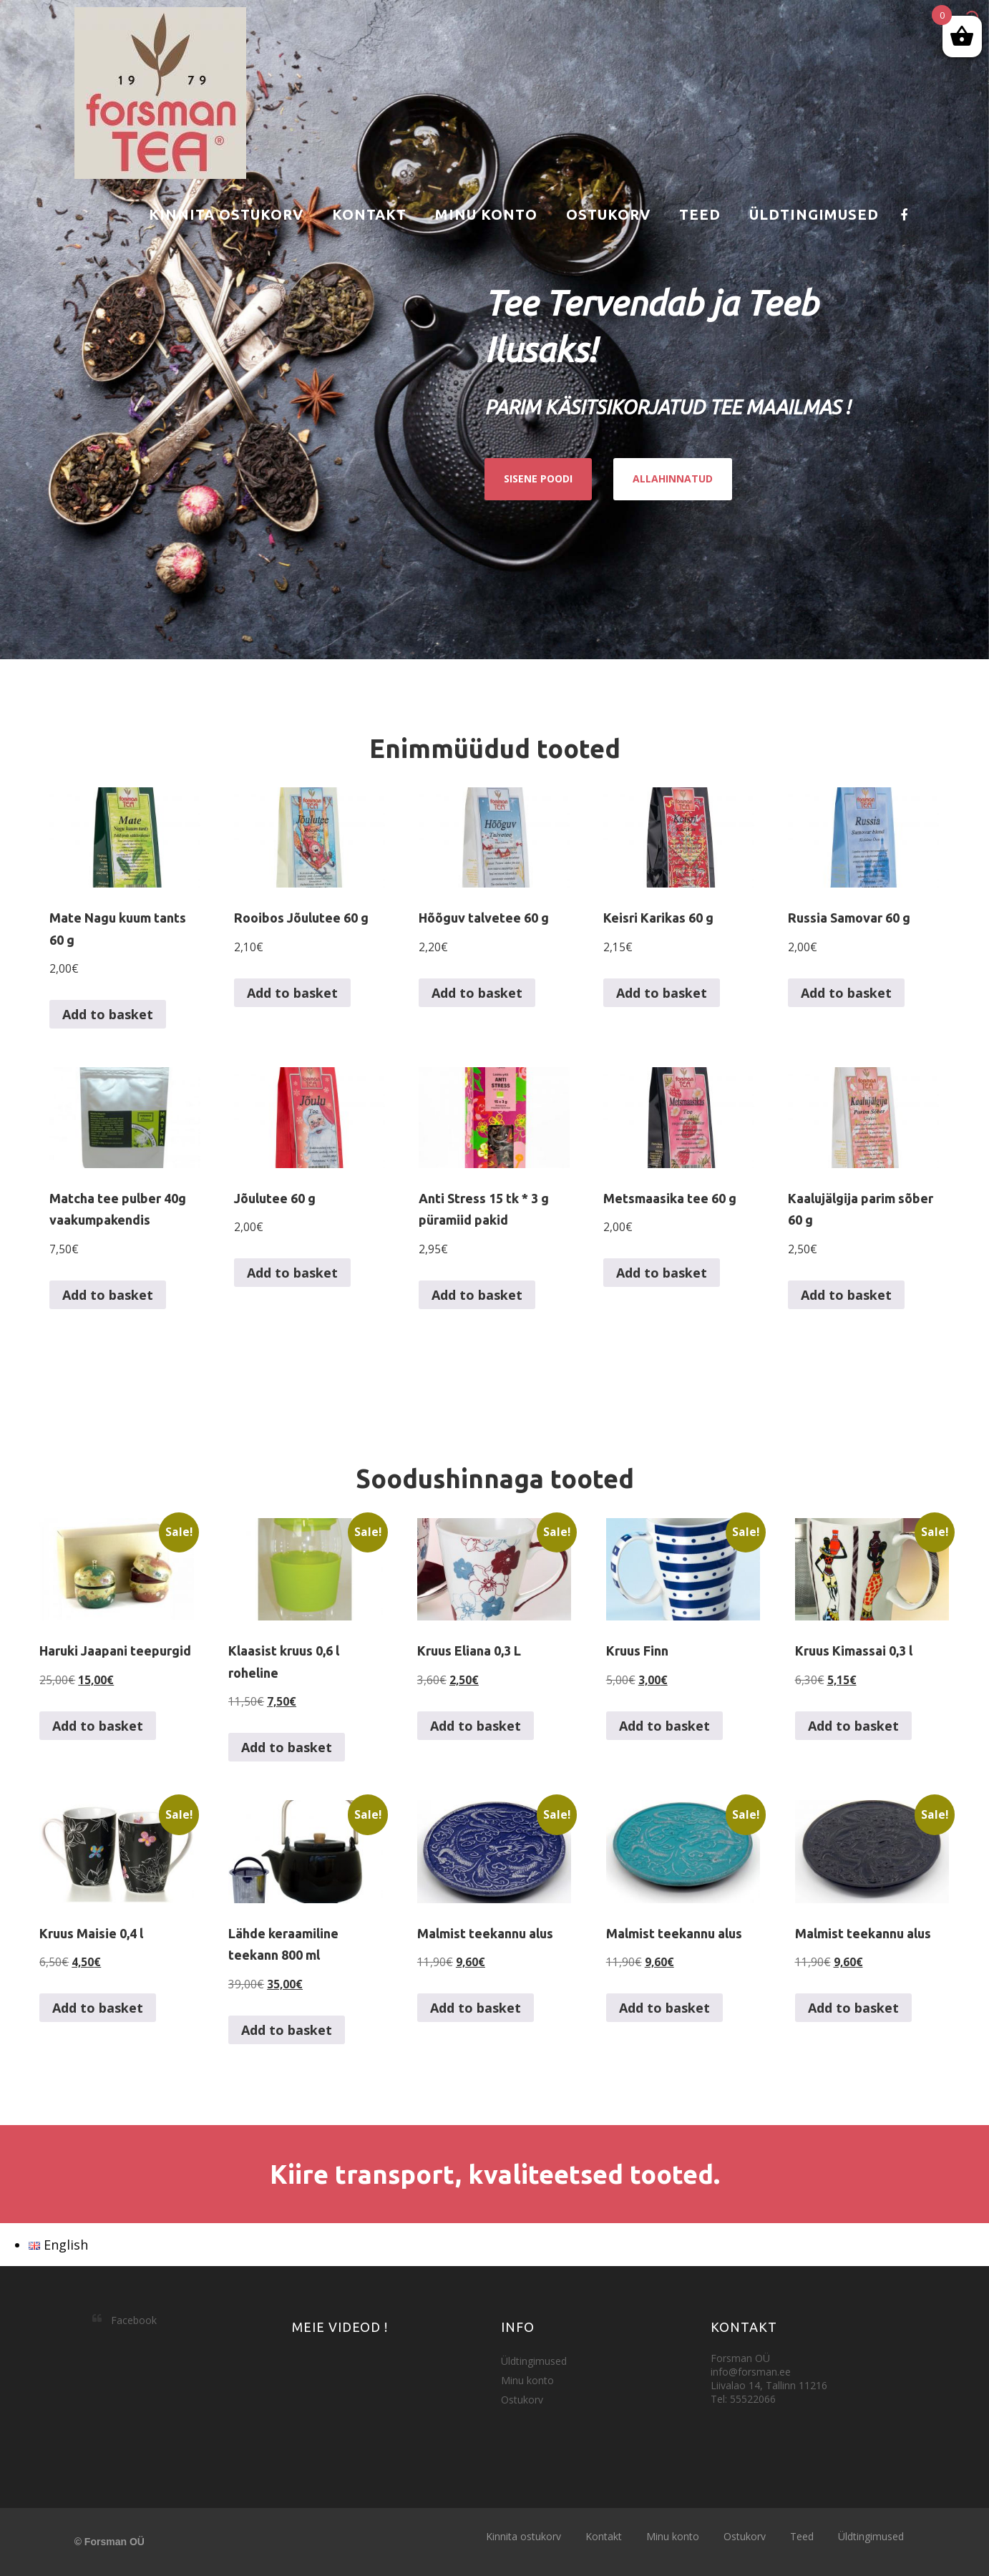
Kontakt (369, 214)
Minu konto (486, 214)
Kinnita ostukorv (226, 214)
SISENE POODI (538, 478)
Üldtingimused (814, 214)
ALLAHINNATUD (673, 478)
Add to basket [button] (107, 1014)
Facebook (134, 2320)
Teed (700, 214)
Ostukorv (608, 214)
